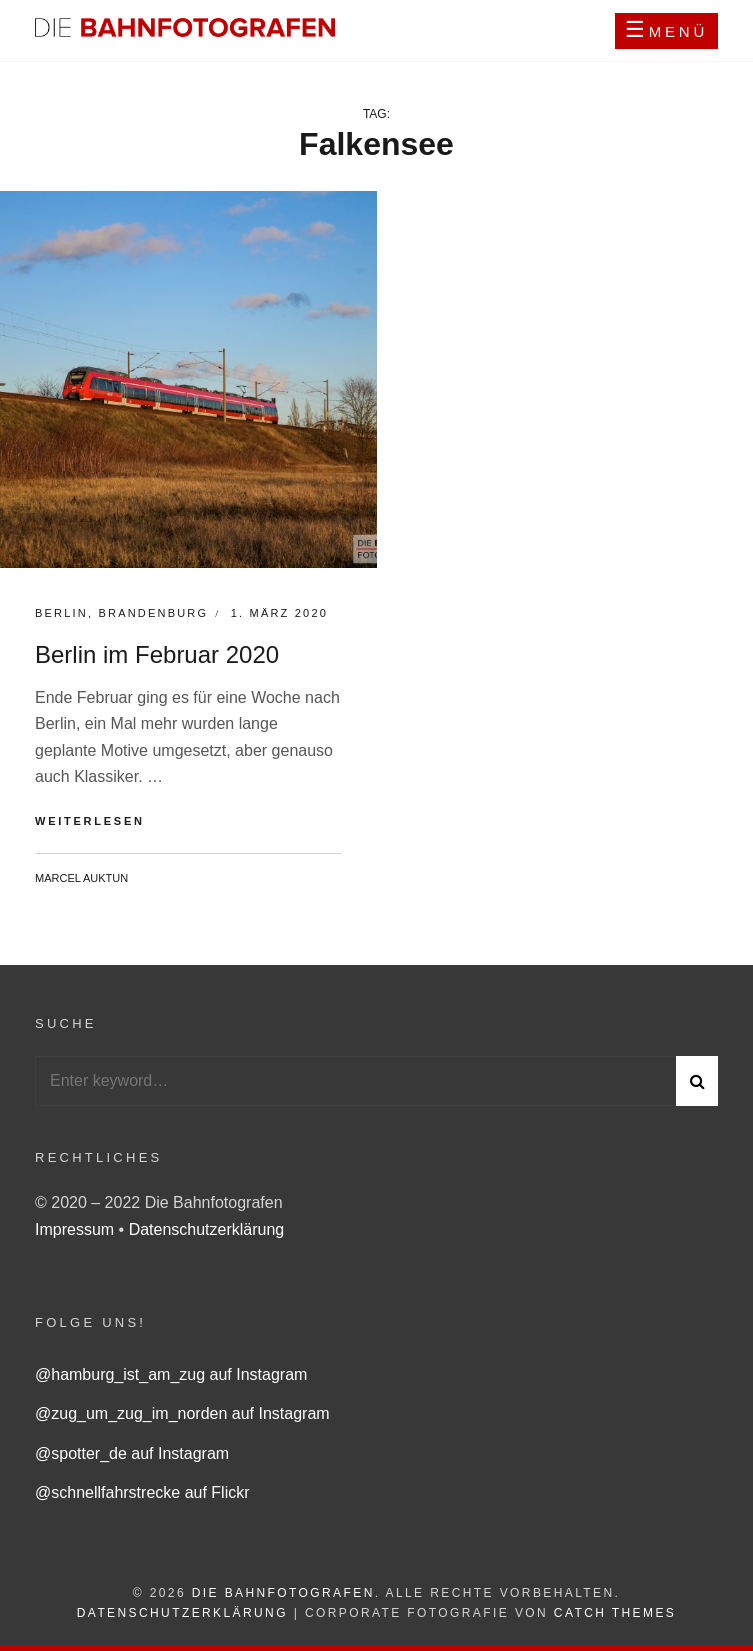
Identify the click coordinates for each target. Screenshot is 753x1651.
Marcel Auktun (81, 878)
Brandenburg (153, 613)
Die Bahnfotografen (283, 1593)
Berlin (61, 613)
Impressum (77, 1229)
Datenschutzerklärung (207, 1229)
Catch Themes (615, 1613)
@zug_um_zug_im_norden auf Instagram (182, 1413)
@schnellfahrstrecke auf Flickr (142, 1492)
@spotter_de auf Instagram (132, 1453)
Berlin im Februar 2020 (157, 654)
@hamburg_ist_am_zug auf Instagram (171, 1374)
